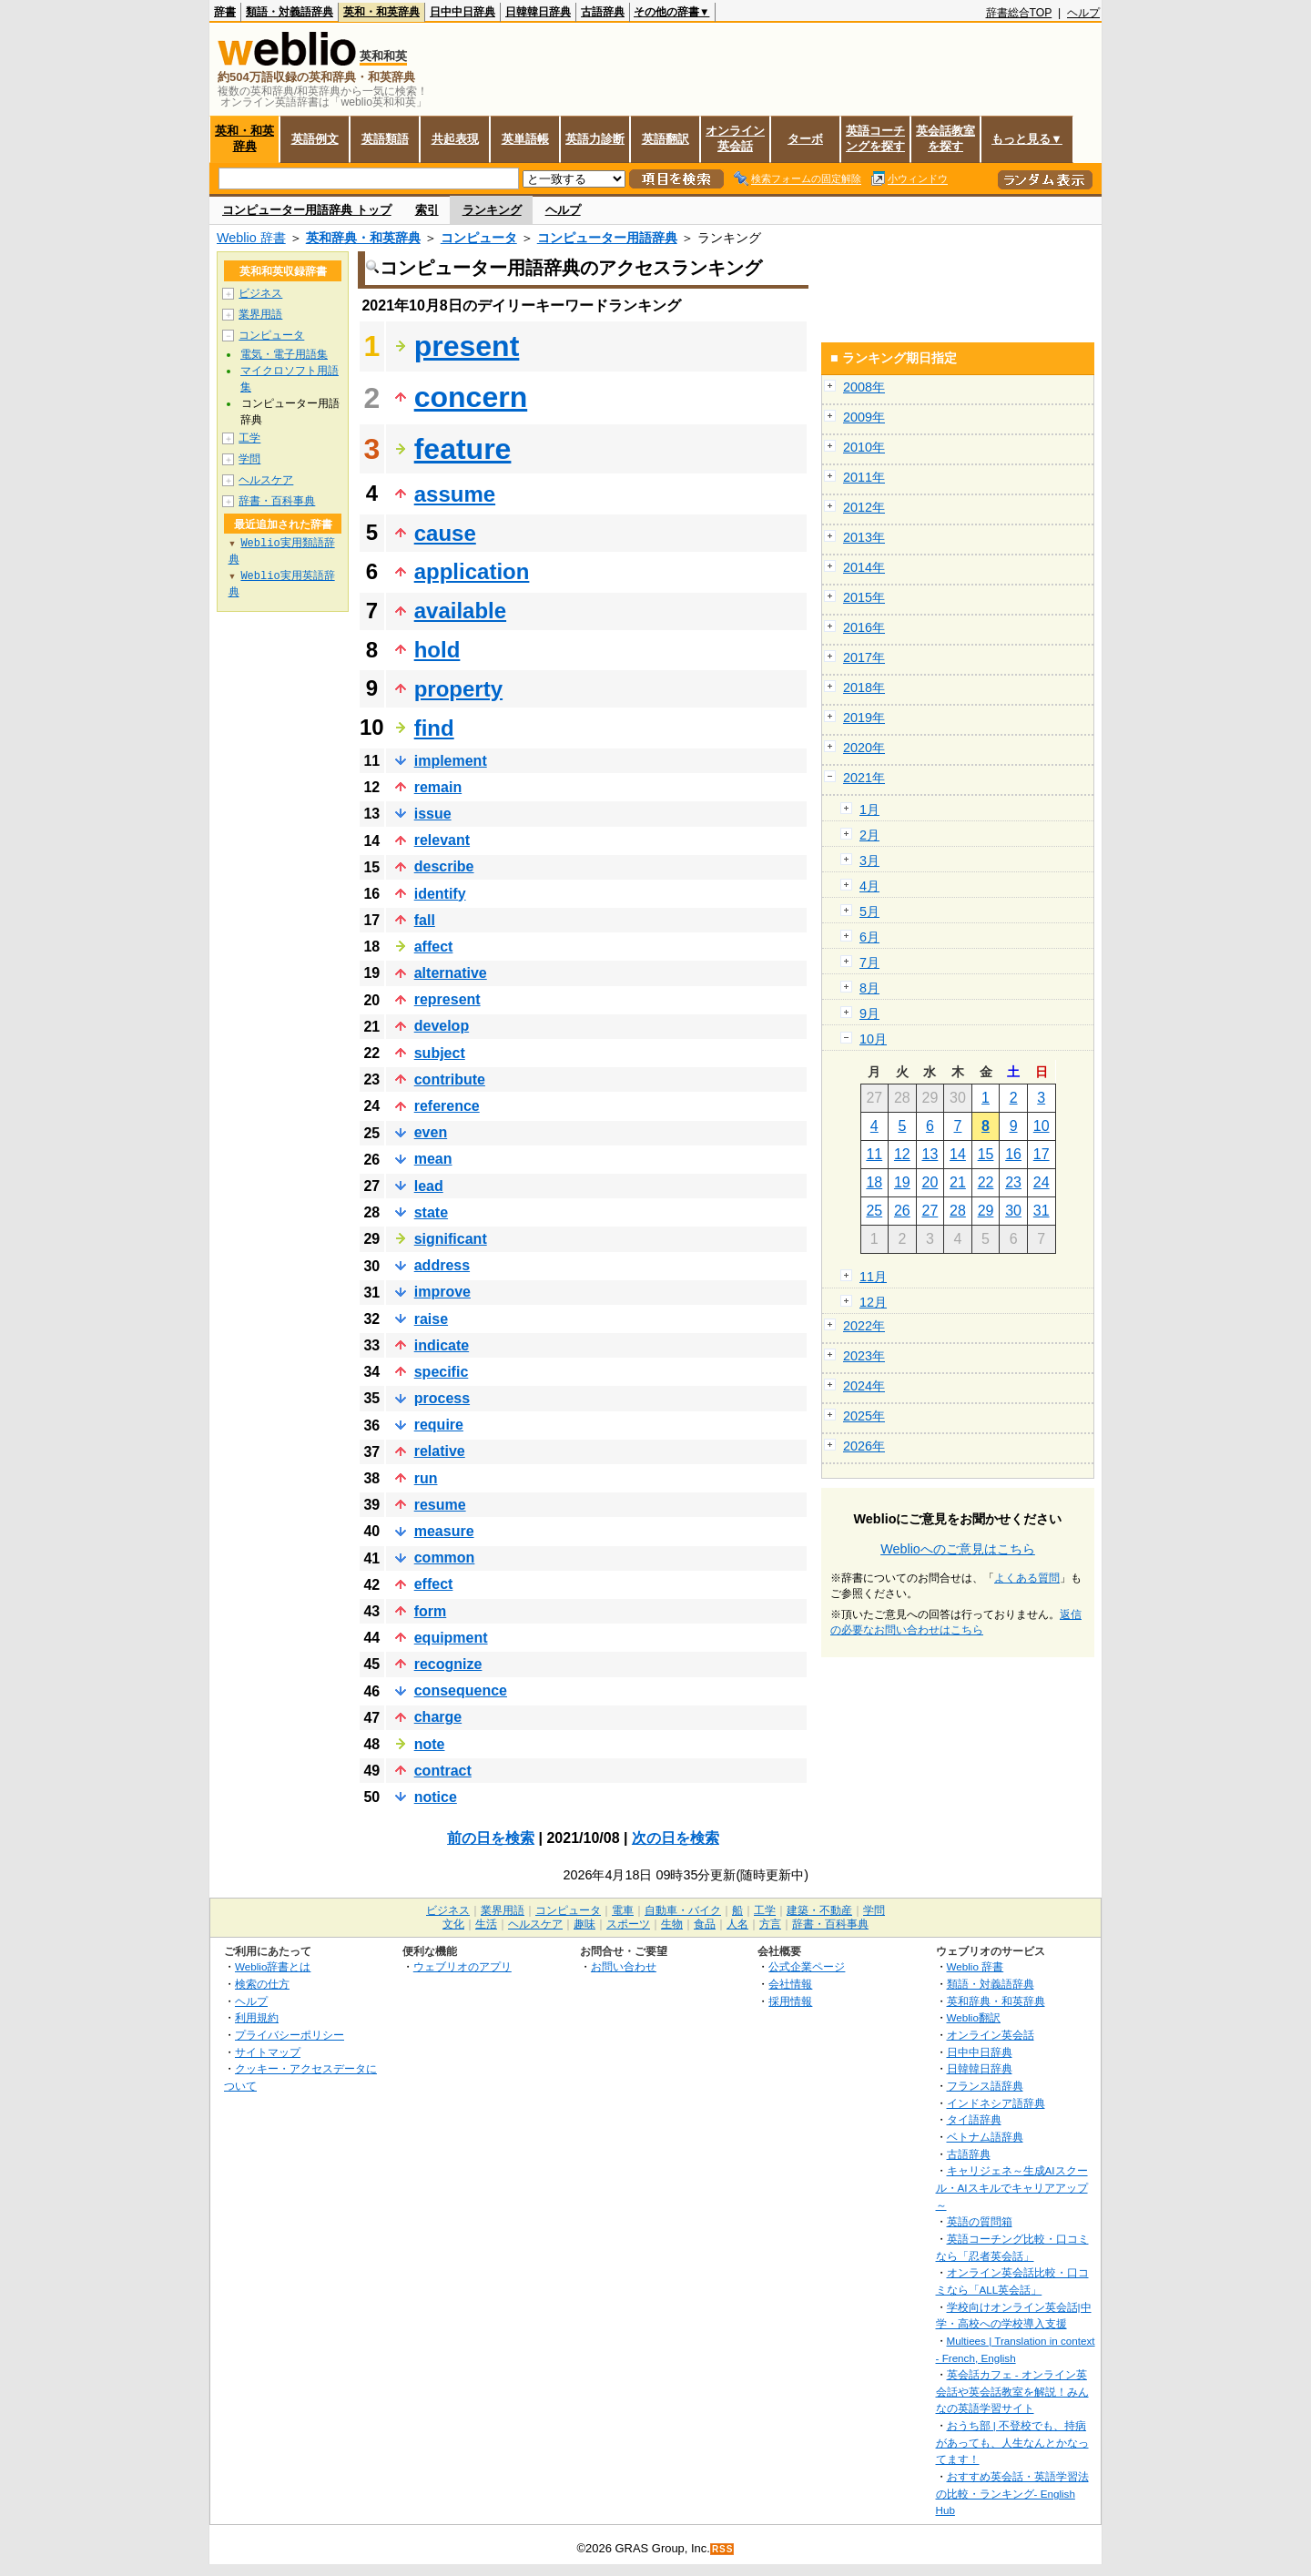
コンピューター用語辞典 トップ (306, 210)
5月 (869, 911)
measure (444, 1531)
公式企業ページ (806, 1966)
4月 (869, 886)
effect (433, 1584)
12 (902, 1154)
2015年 (864, 597)
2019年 (864, 717)
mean (433, 1158)
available (460, 610)
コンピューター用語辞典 (607, 237)
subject (439, 1053)
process (442, 1398)
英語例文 (315, 139)
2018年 (864, 687)
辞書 (225, 11)
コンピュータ (479, 237)
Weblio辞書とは (272, 1966)
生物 (672, 1924)
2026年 (864, 1446)
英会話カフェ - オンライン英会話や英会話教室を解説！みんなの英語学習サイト (1012, 2391)
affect (433, 946)
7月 (869, 962)
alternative (450, 973)
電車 (623, 1910)
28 (958, 1210)
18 (874, 1182)
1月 (869, 809)
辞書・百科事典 (277, 500)
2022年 (864, 1326)
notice (435, 1797)
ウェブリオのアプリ (462, 1966)
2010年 (864, 447)
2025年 (864, 1416)
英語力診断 (595, 139)
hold (437, 649)
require (438, 1424)
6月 (869, 937)
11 (874, 1154)
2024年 (864, 1386)
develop (441, 1025)
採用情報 (790, 2001)
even (430, 1132)
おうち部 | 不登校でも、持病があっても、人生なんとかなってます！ (1012, 2442)
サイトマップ (267, 2052)
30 (1013, 1210)
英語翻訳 (665, 139)
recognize (448, 1664)
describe (444, 866)
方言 (770, 1924)
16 (1013, 1154)
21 (958, 1182)
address (442, 1265)
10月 (873, 1039)
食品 (705, 1924)
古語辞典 (603, 11)
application (472, 571)
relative (439, 1451)
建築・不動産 (819, 1910)
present (467, 346)
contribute (449, 1079)
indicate (441, 1345)
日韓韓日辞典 (538, 11)
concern (470, 397)
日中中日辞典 (462, 11)
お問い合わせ (623, 1966)
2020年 (864, 747)
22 (986, 1182)
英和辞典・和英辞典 (363, 237)
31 (1041, 1210)
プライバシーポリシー (289, 2035)
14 (958, 1154)
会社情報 (790, 1984)
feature (463, 449)
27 (930, 1210)
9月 (869, 1013)
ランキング (492, 210)
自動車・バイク (683, 1910)
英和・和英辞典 (381, 11)
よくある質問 (1027, 1578)
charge (438, 1717)
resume (440, 1504)
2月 (869, 835)
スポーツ (628, 1924)
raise (431, 1319)
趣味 (584, 1924)
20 (930, 1182)
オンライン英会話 (735, 138)
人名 (737, 1924)
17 (1041, 1154)
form (430, 1611)
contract (443, 1770)
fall (424, 920)
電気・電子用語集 (284, 354)
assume (454, 494)
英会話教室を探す (945, 138)
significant (450, 1239)
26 (902, 1210)
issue (433, 813)
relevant (442, 840)
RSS (723, 2549)
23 (1013, 1182)
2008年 (864, 387)
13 (930, 1154)
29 (986, 1210)
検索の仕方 (262, 1984)
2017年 (864, 657)
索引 (427, 210)
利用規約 (257, 2017)
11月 (873, 1276)
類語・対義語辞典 (289, 11)
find (434, 728)
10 (1041, 1126)
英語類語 (385, 139)
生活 (486, 1924)
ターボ (805, 139)
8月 (869, 988)
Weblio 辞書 (251, 237)
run (426, 1478)
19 (902, 1182)
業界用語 (260, 314)
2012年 (864, 507)
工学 (249, 438)
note (429, 1744)
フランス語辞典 (985, 2086)
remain (438, 787)
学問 (249, 459)
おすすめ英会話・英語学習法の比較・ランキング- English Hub (1012, 2493)
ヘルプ (1083, 12)
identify (440, 893)
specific (441, 1372)
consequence (460, 1690)
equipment (451, 1637)
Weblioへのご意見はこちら (957, 1549)
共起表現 (455, 139)
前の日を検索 (490, 1838)
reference (447, 1106)
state (431, 1212)
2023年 (864, 1356)
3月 (869, 860)
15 (986, 1154)
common (444, 1557)
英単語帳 (525, 139)
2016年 (864, 627)
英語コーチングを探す (875, 138)
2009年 (864, 417)
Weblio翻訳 (974, 2017)
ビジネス (260, 293)
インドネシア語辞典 (996, 2103)
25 (874, 1210)
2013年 (864, 537)
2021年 (864, 777)
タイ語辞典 (974, 2119)
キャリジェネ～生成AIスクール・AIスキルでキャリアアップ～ (1012, 2187)
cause (445, 533)
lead (428, 1186)
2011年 (864, 477)
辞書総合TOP (1019, 12)
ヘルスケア (266, 479)
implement (450, 761)
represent (447, 999)
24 (1041, 1182)
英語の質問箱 (979, 2221)
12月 (873, 1302)
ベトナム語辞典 (985, 2137)
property (458, 689)
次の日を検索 (675, 1838)
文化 (453, 1924)
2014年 (864, 567)
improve (442, 1291)
